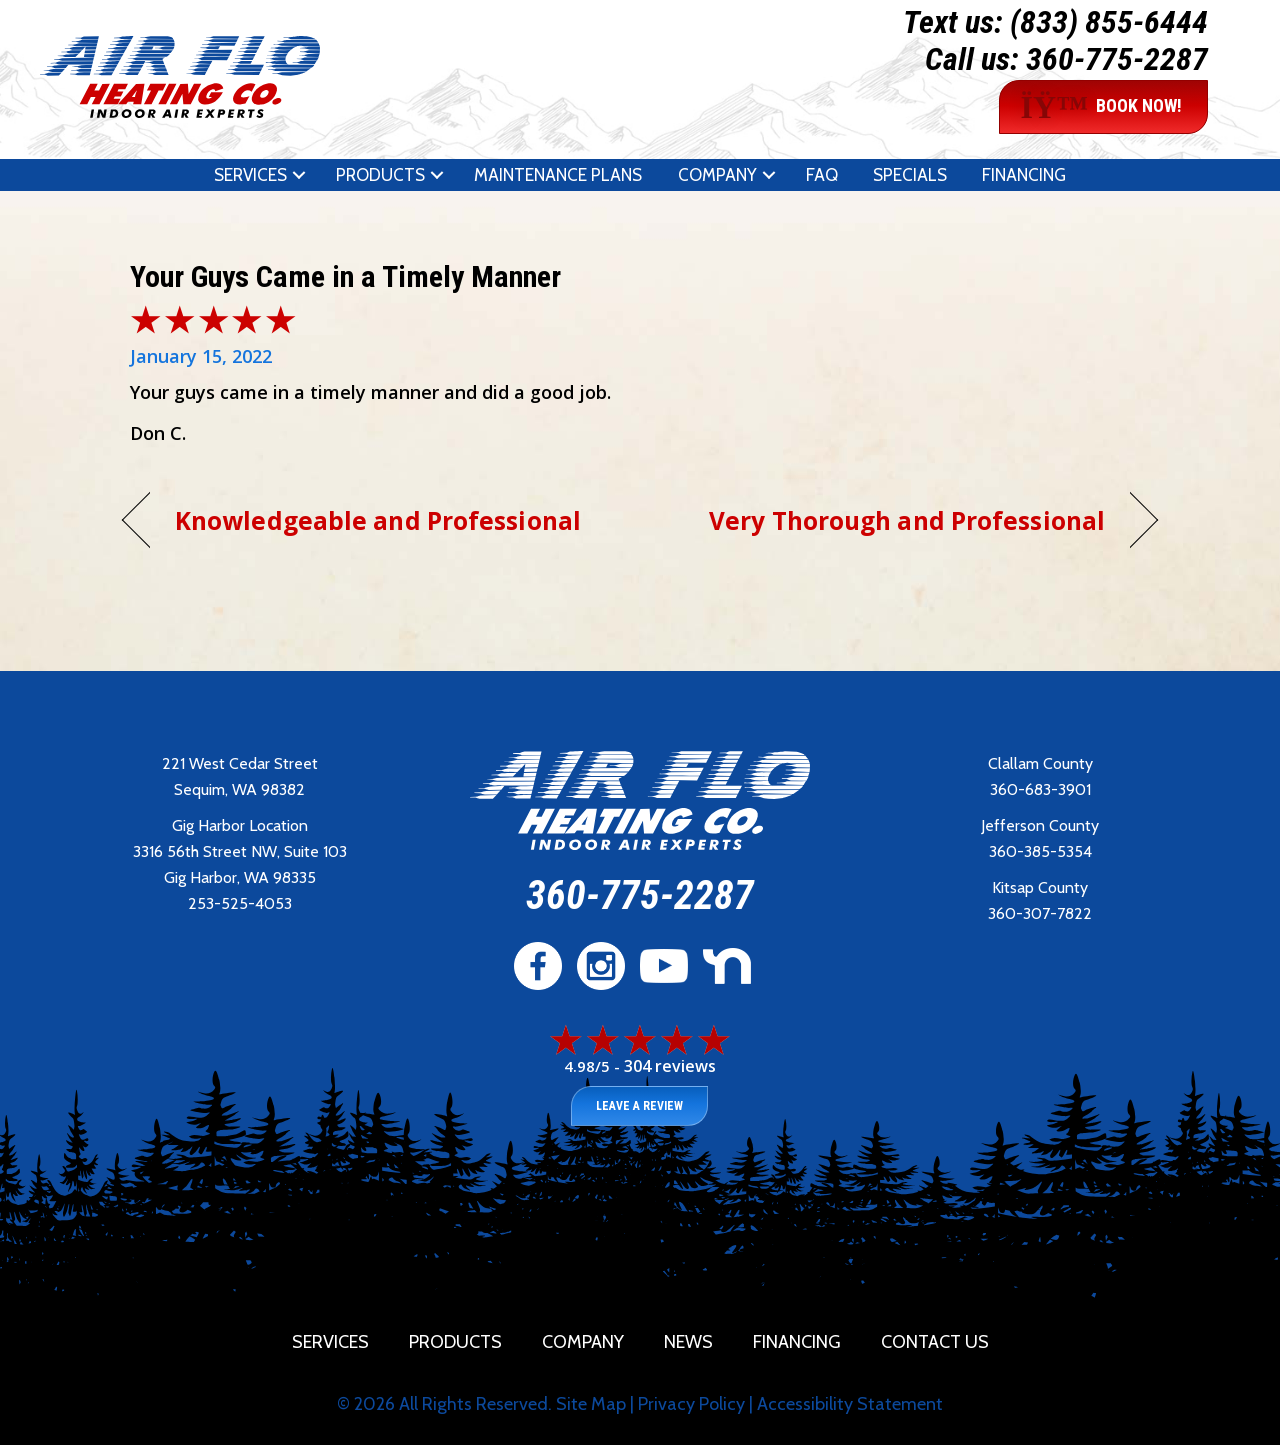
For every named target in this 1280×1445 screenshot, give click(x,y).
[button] (299, 175)
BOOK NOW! (1101, 107)
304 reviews (670, 1066)
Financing (1024, 175)
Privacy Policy (691, 1404)
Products (380, 175)
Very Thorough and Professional (907, 520)
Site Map (591, 1404)
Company (717, 175)
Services (250, 175)
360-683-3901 (1040, 789)
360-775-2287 (1117, 59)
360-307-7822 (1040, 913)
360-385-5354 (1040, 851)
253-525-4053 (240, 903)
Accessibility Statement (850, 1404)
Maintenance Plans (558, 175)
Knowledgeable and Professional (378, 520)
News (688, 1342)
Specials (910, 175)
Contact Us (935, 1342)
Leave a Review (639, 1106)
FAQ (822, 175)
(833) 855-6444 (1109, 22)
